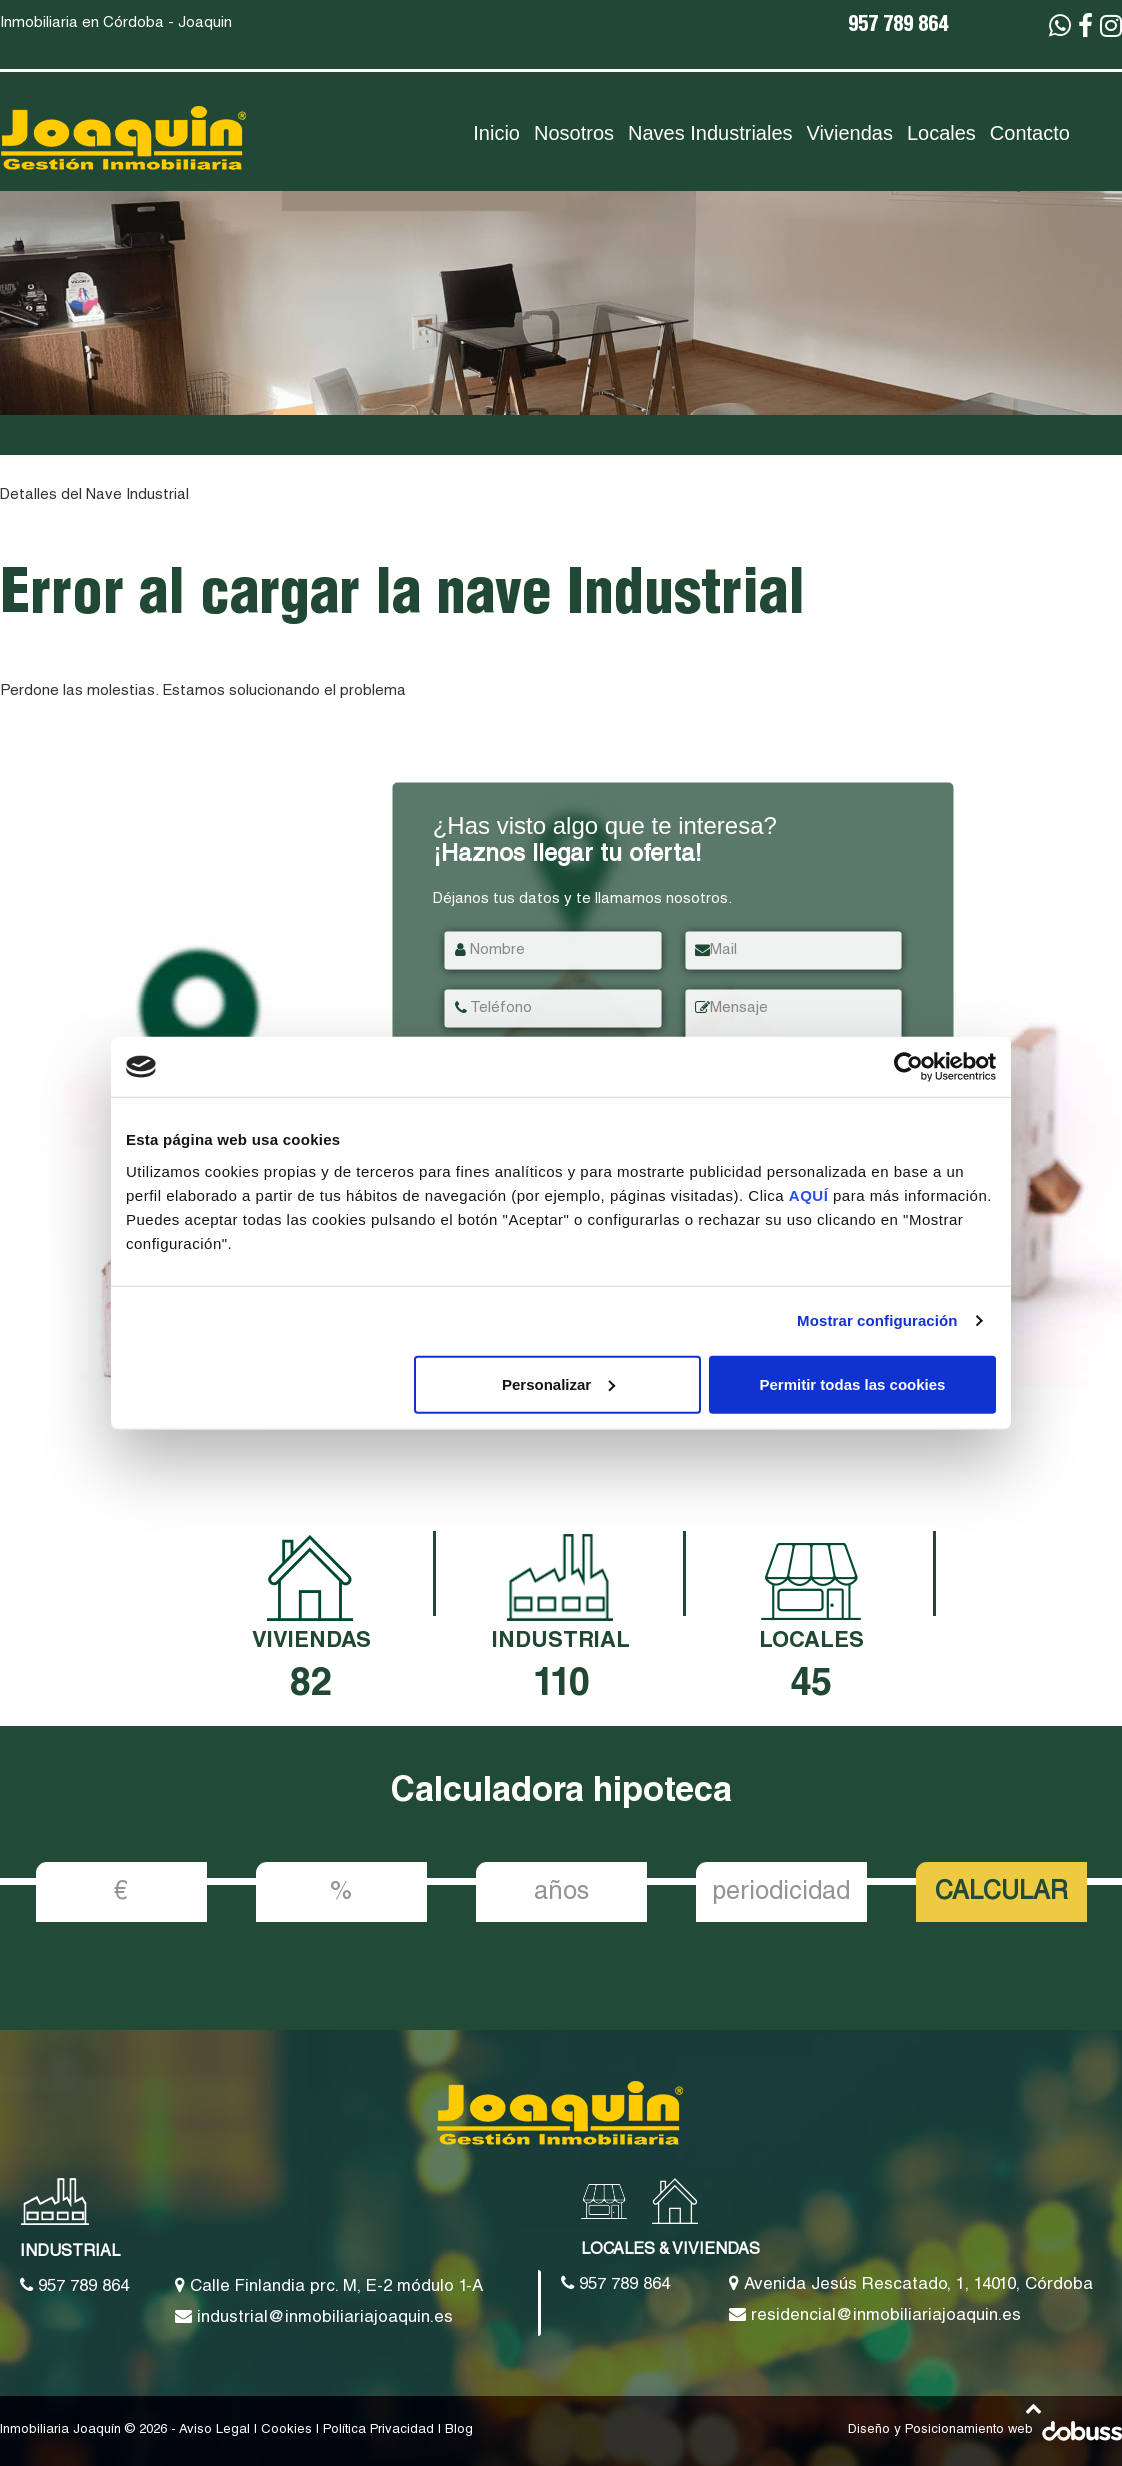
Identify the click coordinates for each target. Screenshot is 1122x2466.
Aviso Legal (214, 2430)
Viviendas (850, 133)
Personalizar (558, 1383)
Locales (941, 133)
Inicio (496, 133)
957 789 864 (898, 27)
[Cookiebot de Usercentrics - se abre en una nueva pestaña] (908, 1067)
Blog (459, 2430)
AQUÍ (811, 1194)
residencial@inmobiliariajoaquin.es (875, 2315)
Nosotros (574, 133)
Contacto (1030, 133)
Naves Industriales (710, 133)
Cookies (286, 2430)
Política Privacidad (378, 2430)
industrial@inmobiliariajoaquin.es (314, 2317)
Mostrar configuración (877, 1320)
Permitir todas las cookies (852, 1383)
